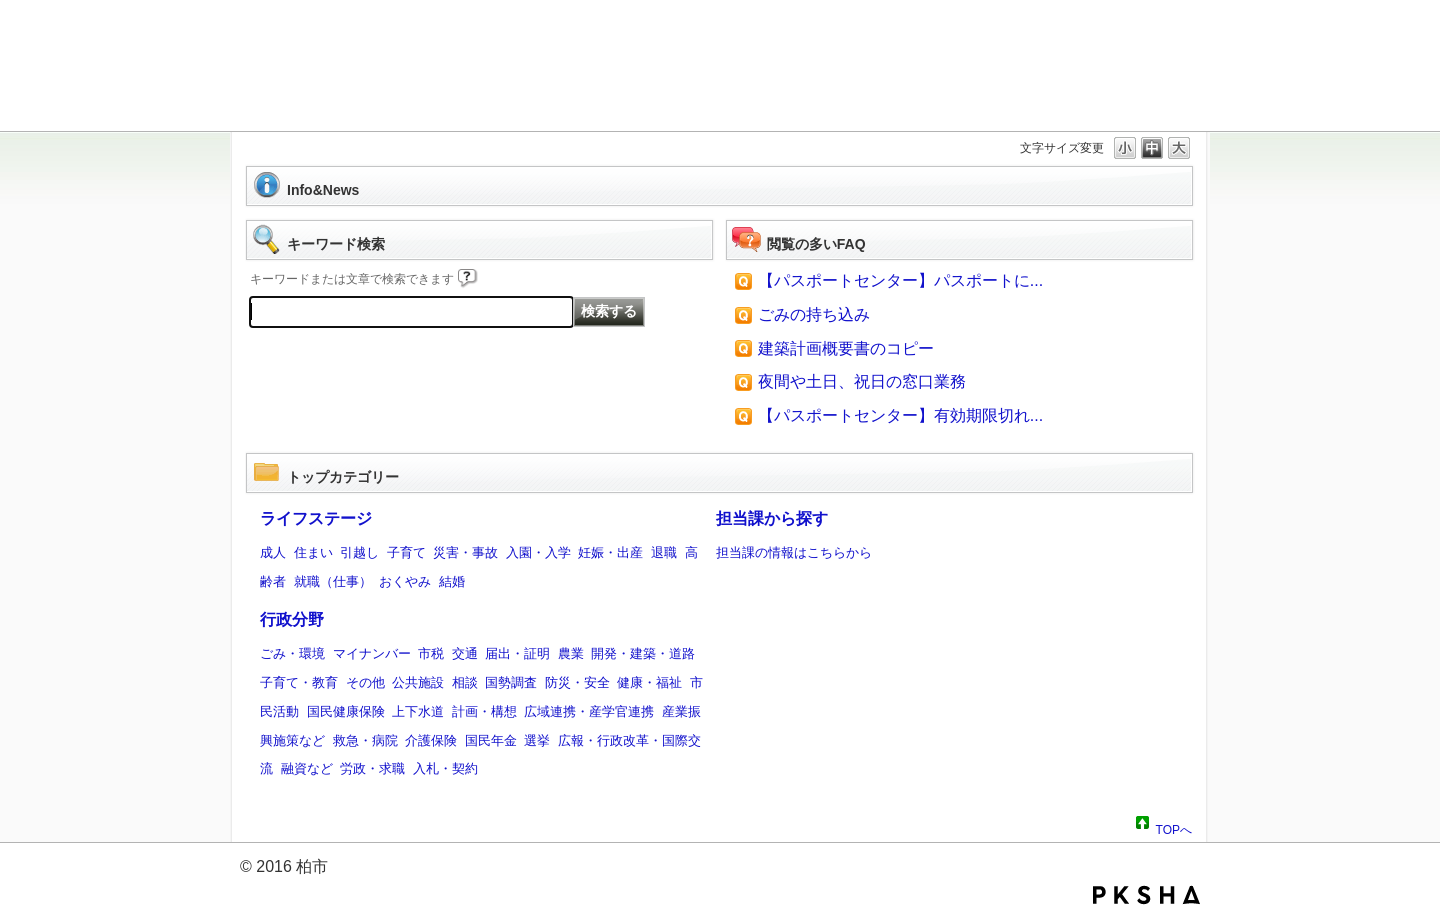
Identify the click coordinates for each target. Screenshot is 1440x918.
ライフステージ (316, 518)
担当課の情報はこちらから (794, 552)
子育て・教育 (299, 682)
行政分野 (292, 619)
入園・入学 (538, 552)
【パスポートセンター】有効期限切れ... (900, 415)
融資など (307, 768)
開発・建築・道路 (643, 653)
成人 (273, 552)
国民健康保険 (346, 711)
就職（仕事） (333, 581)
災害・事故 (465, 552)
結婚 (452, 581)
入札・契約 (445, 768)
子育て (406, 552)
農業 (571, 653)
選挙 (537, 740)
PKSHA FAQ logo (1146, 895)
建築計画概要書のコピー (846, 348)
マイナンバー (372, 653)
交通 (465, 653)
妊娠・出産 (610, 552)
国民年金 (491, 740)
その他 (365, 682)
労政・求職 (372, 768)
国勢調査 (511, 682)
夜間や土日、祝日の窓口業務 (862, 381)
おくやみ (405, 581)
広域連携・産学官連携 (589, 711)
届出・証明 (517, 653)
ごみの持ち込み (814, 314)
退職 (664, 552)
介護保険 (431, 740)
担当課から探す (772, 518)
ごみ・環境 (292, 653)
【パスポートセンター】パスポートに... (900, 280)
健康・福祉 (649, 682)
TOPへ (1174, 827)
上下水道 (418, 711)
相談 (465, 682)
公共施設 (418, 682)
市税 (431, 653)
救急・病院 (365, 740)
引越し (359, 552)
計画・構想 (484, 711)
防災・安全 (577, 682)
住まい (313, 552)
